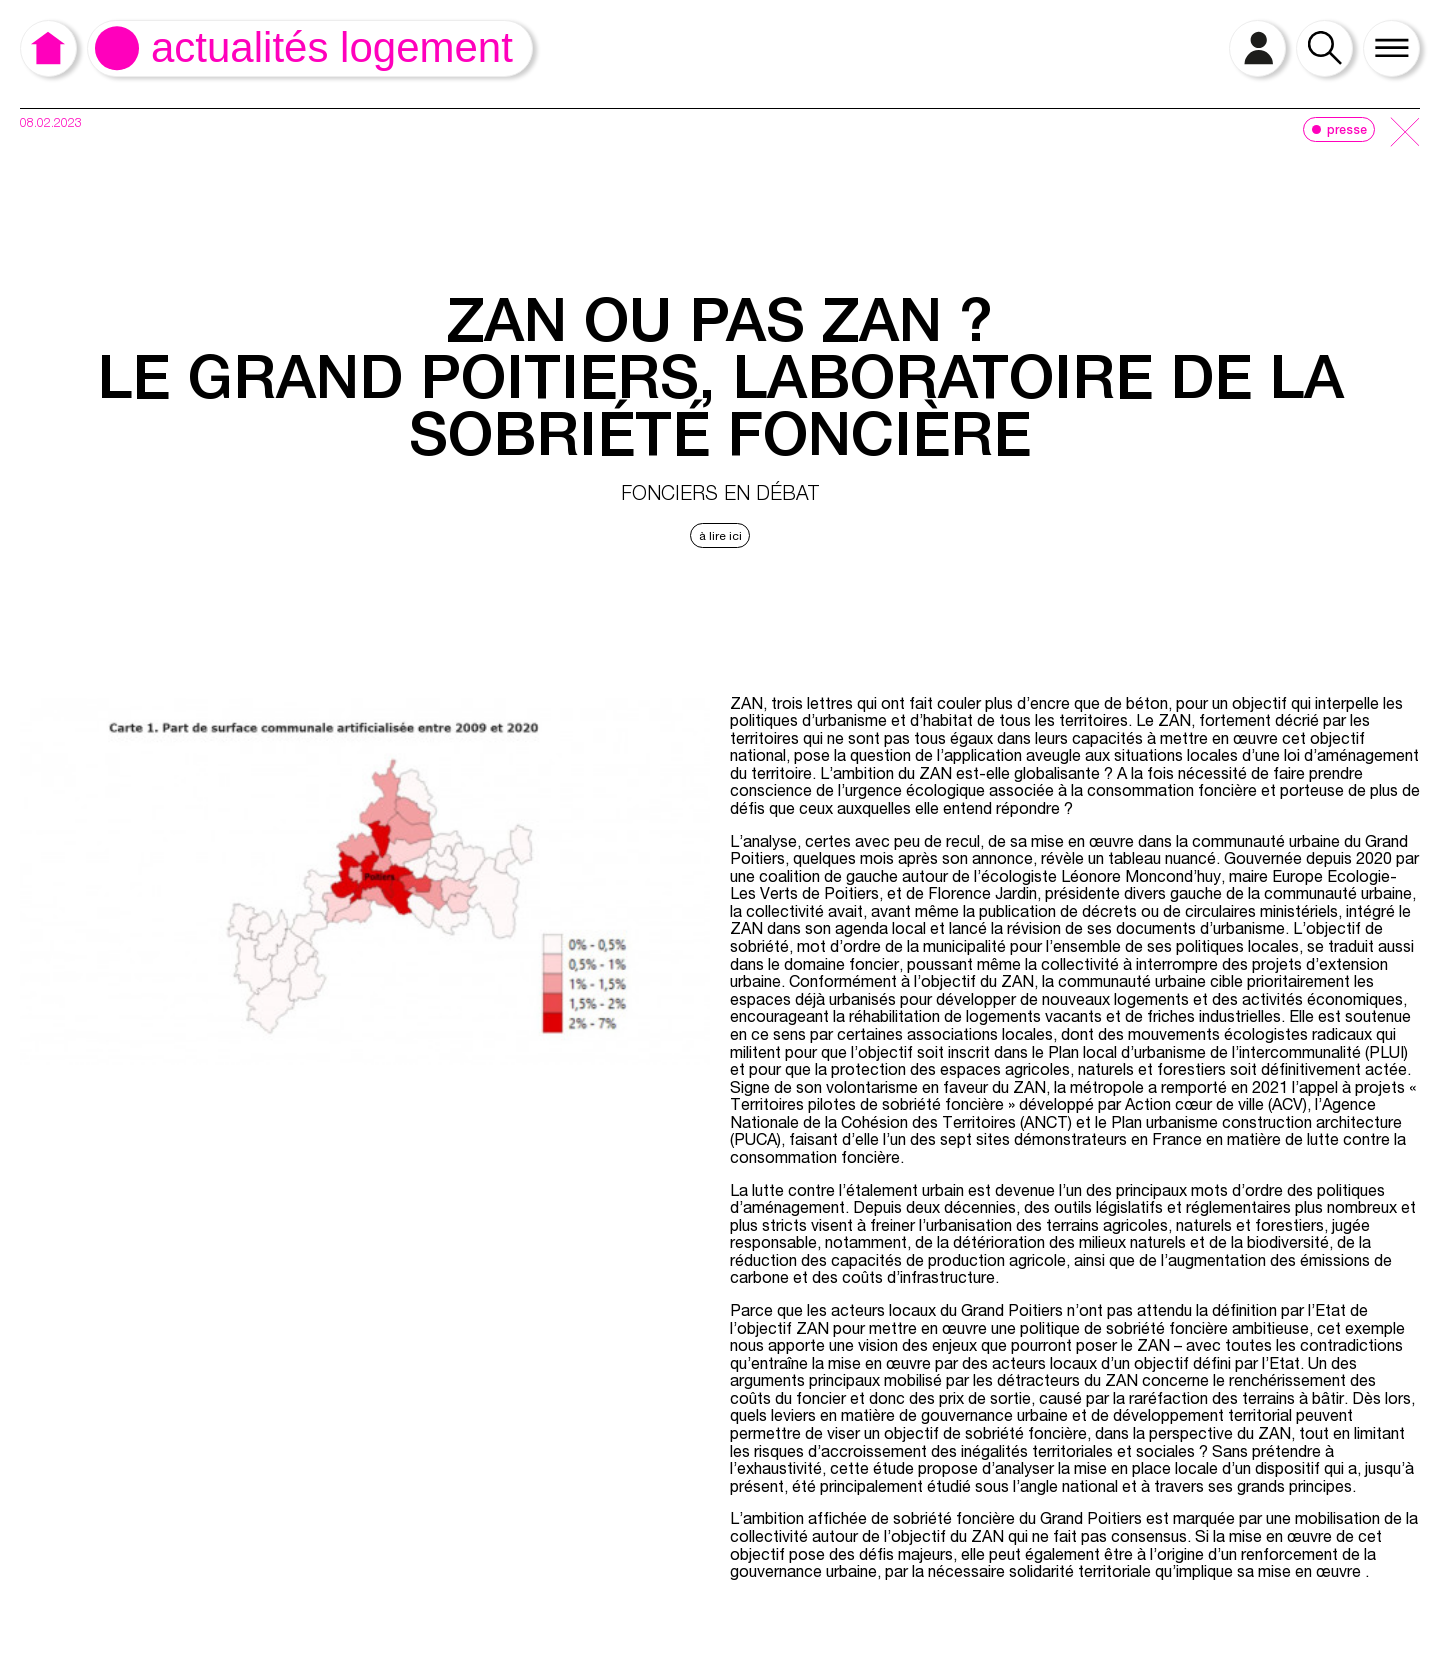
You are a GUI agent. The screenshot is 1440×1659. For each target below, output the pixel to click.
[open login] (1257, 48)
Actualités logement (332, 47)
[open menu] (1391, 48)
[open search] (1324, 48)
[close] (1405, 133)
